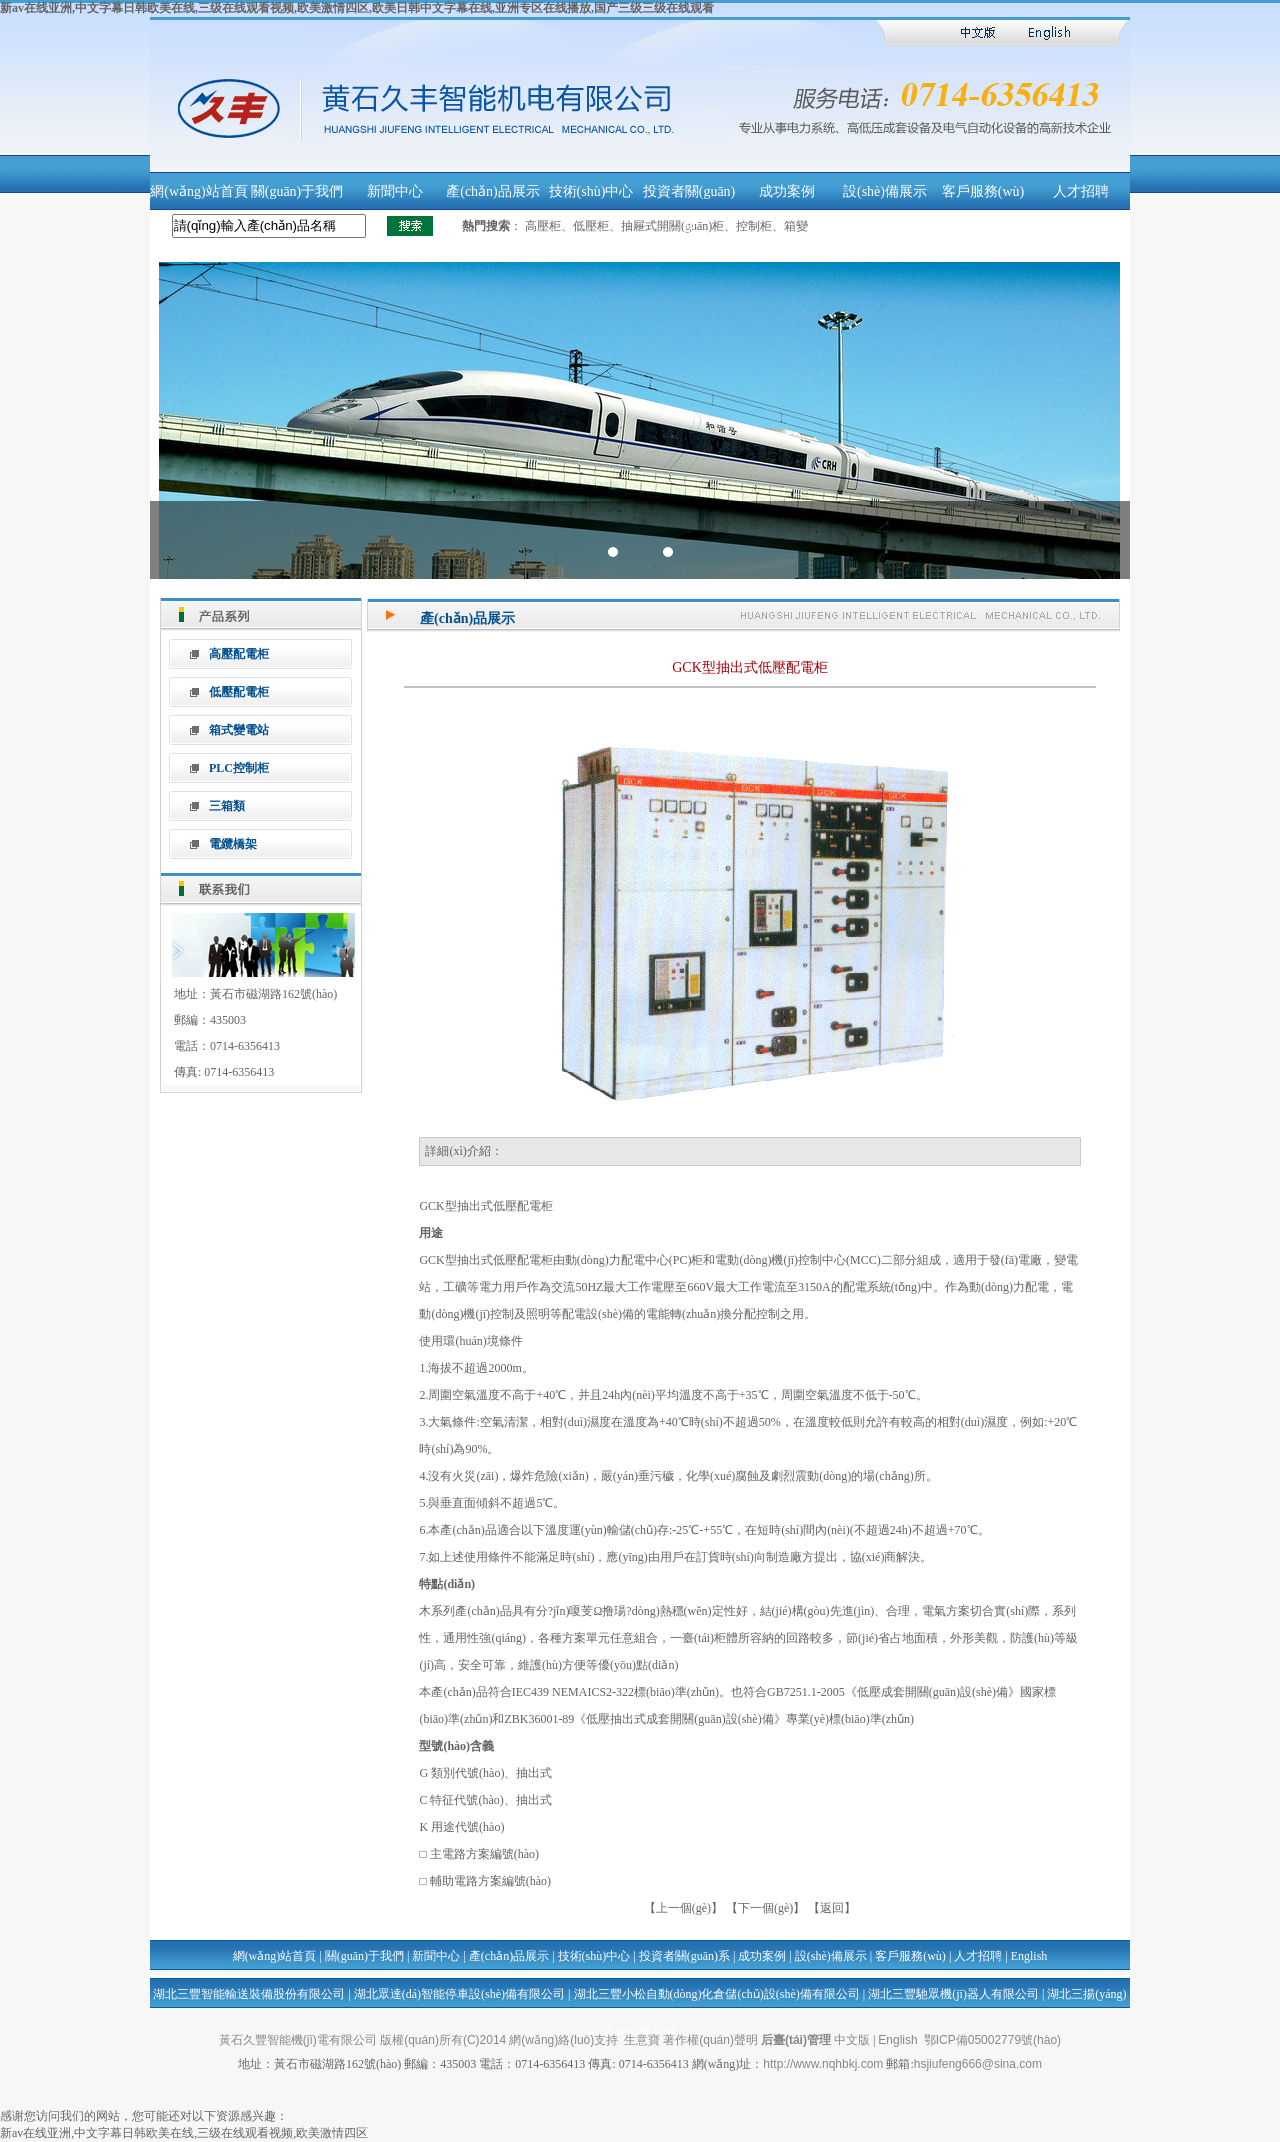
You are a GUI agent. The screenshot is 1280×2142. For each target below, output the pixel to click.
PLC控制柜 (239, 768)
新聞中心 (395, 191)
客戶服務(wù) (983, 191)
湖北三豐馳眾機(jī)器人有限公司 (953, 1994)
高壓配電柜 (239, 654)
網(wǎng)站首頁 (198, 191)
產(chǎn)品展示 (493, 191)
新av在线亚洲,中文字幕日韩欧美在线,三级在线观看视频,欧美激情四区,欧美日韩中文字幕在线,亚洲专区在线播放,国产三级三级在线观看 (357, 8)
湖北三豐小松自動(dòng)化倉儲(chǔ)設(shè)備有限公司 (717, 1994)
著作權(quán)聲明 (710, 2040)
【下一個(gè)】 (765, 1908)
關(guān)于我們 (297, 191)
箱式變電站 (239, 730)
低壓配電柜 (239, 692)
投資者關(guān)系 (684, 1956)
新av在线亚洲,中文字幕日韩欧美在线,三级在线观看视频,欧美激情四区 (184, 2133)
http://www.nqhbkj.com (823, 2064)
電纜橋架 (233, 844)
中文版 (852, 2040)
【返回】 (832, 1908)
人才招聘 (1081, 191)
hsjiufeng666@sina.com (978, 2064)
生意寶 (642, 2040)
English (1029, 1956)
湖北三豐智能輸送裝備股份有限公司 (249, 1994)
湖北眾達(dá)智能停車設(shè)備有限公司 (459, 1994)
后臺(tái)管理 (796, 2040)
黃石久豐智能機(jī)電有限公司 (298, 2040)
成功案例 (787, 191)
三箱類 (227, 806)
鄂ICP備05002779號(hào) (992, 2040)
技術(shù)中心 (591, 191)
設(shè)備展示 (885, 191)
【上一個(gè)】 (685, 1908)
